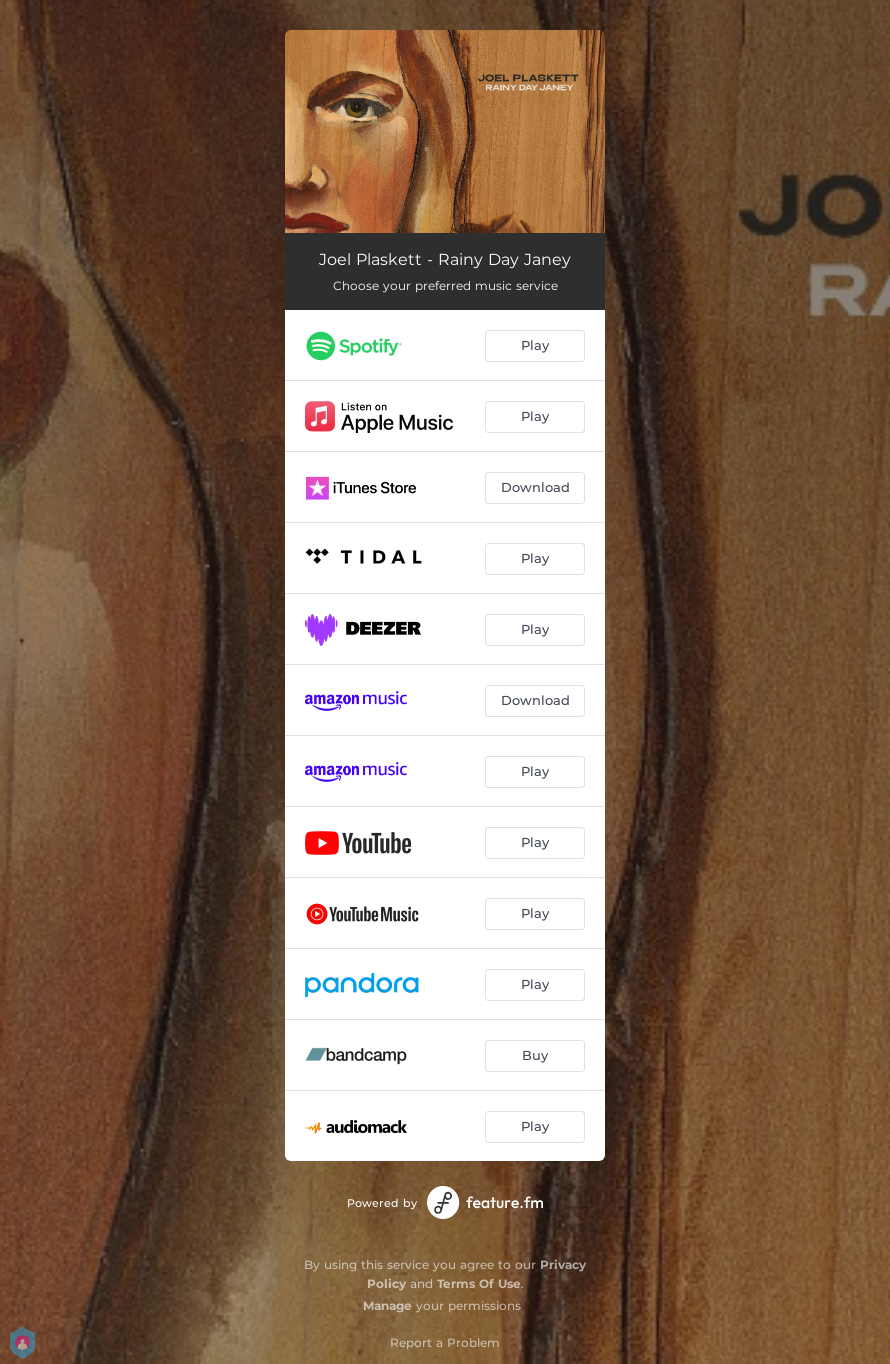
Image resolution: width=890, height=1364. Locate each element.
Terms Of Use (479, 1283)
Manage (387, 1305)
